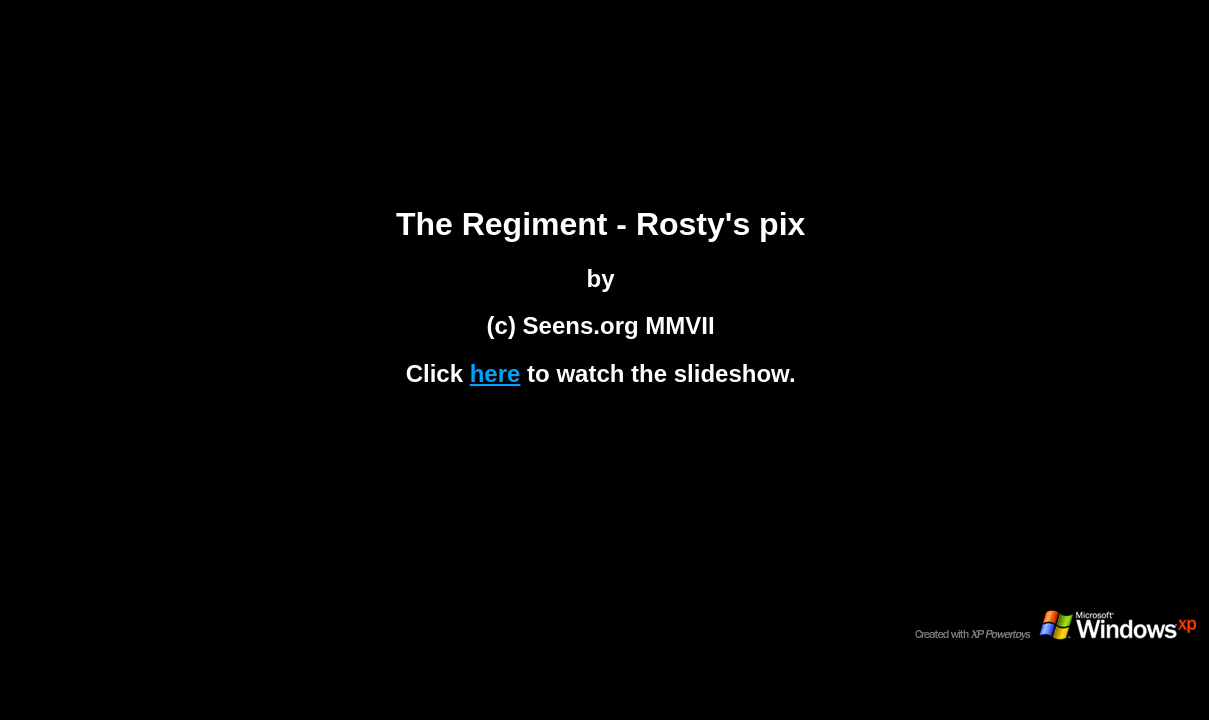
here (495, 373)
